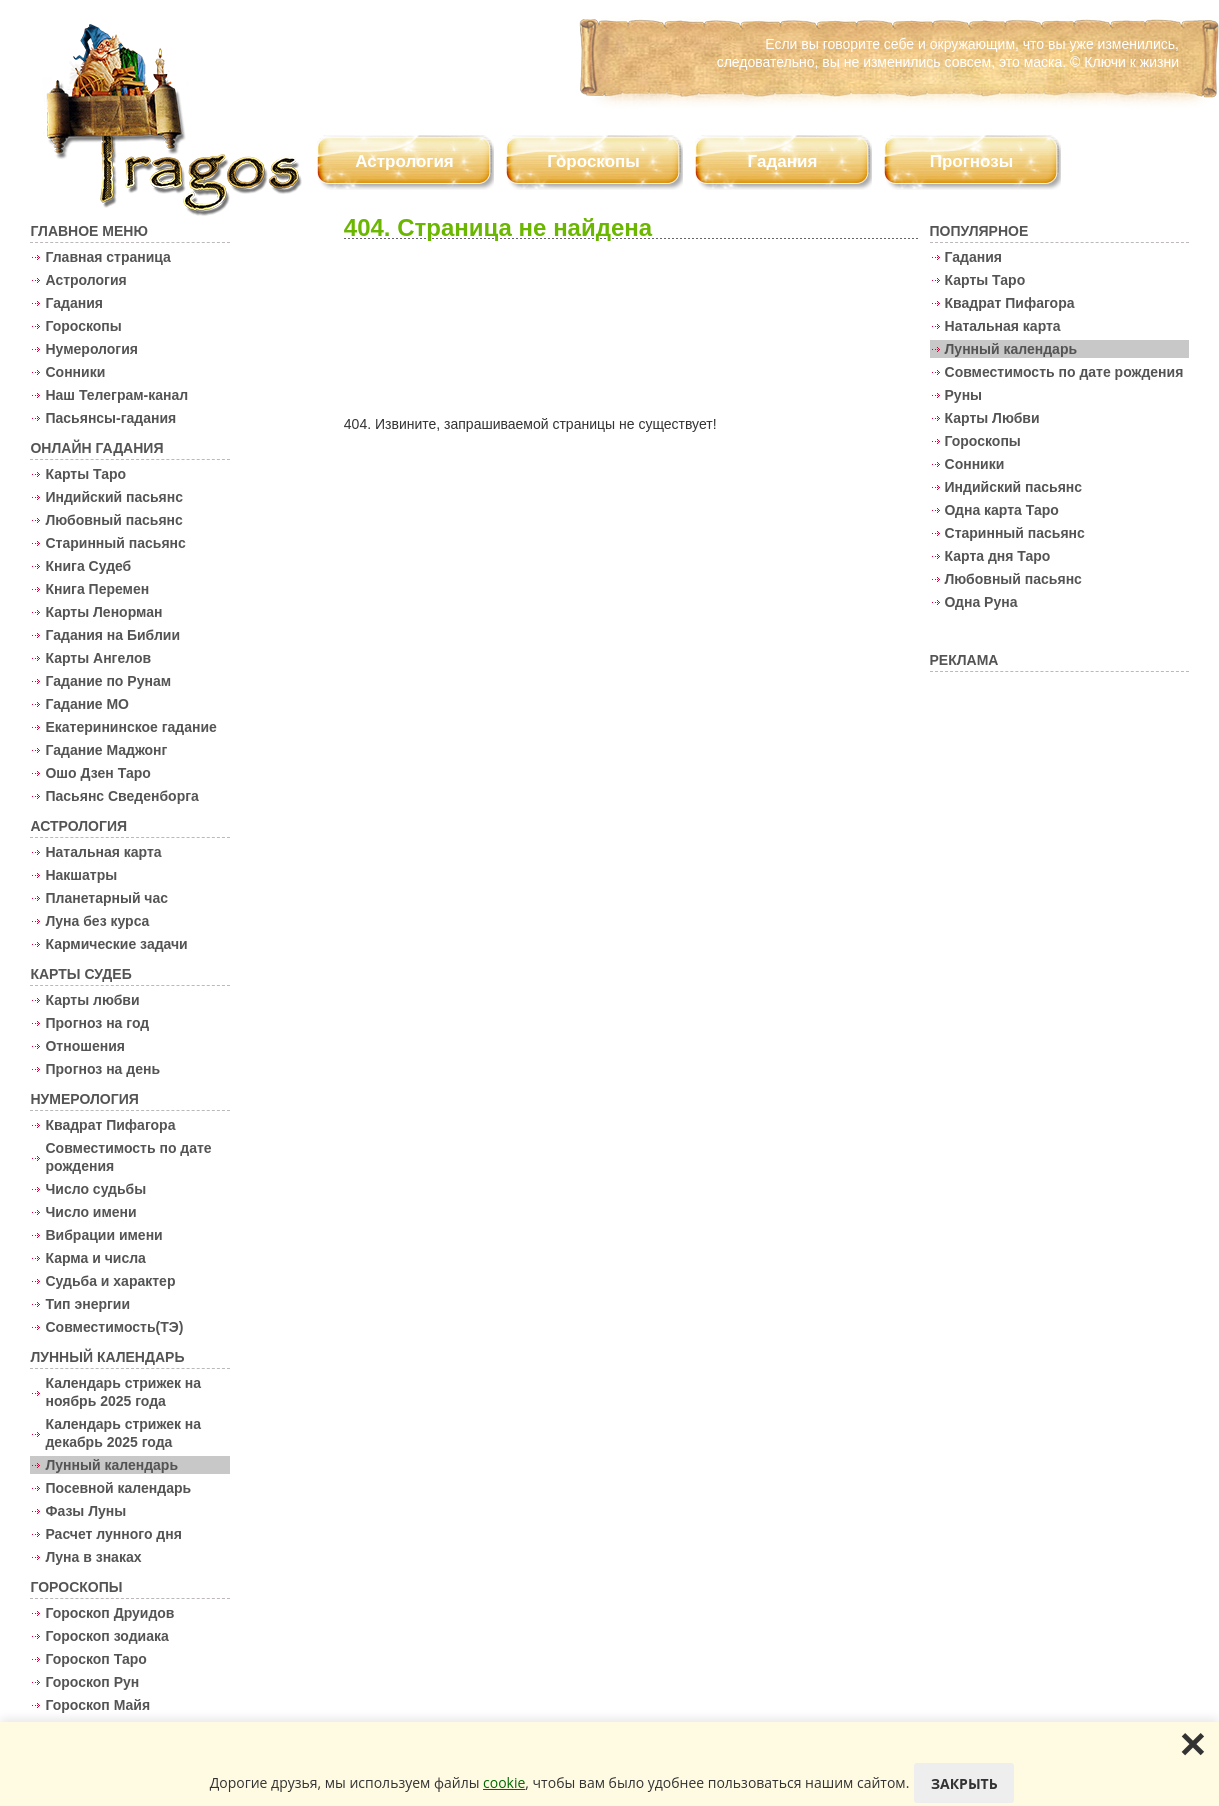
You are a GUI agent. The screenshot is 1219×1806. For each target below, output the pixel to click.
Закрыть (964, 1783)
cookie (504, 1782)
